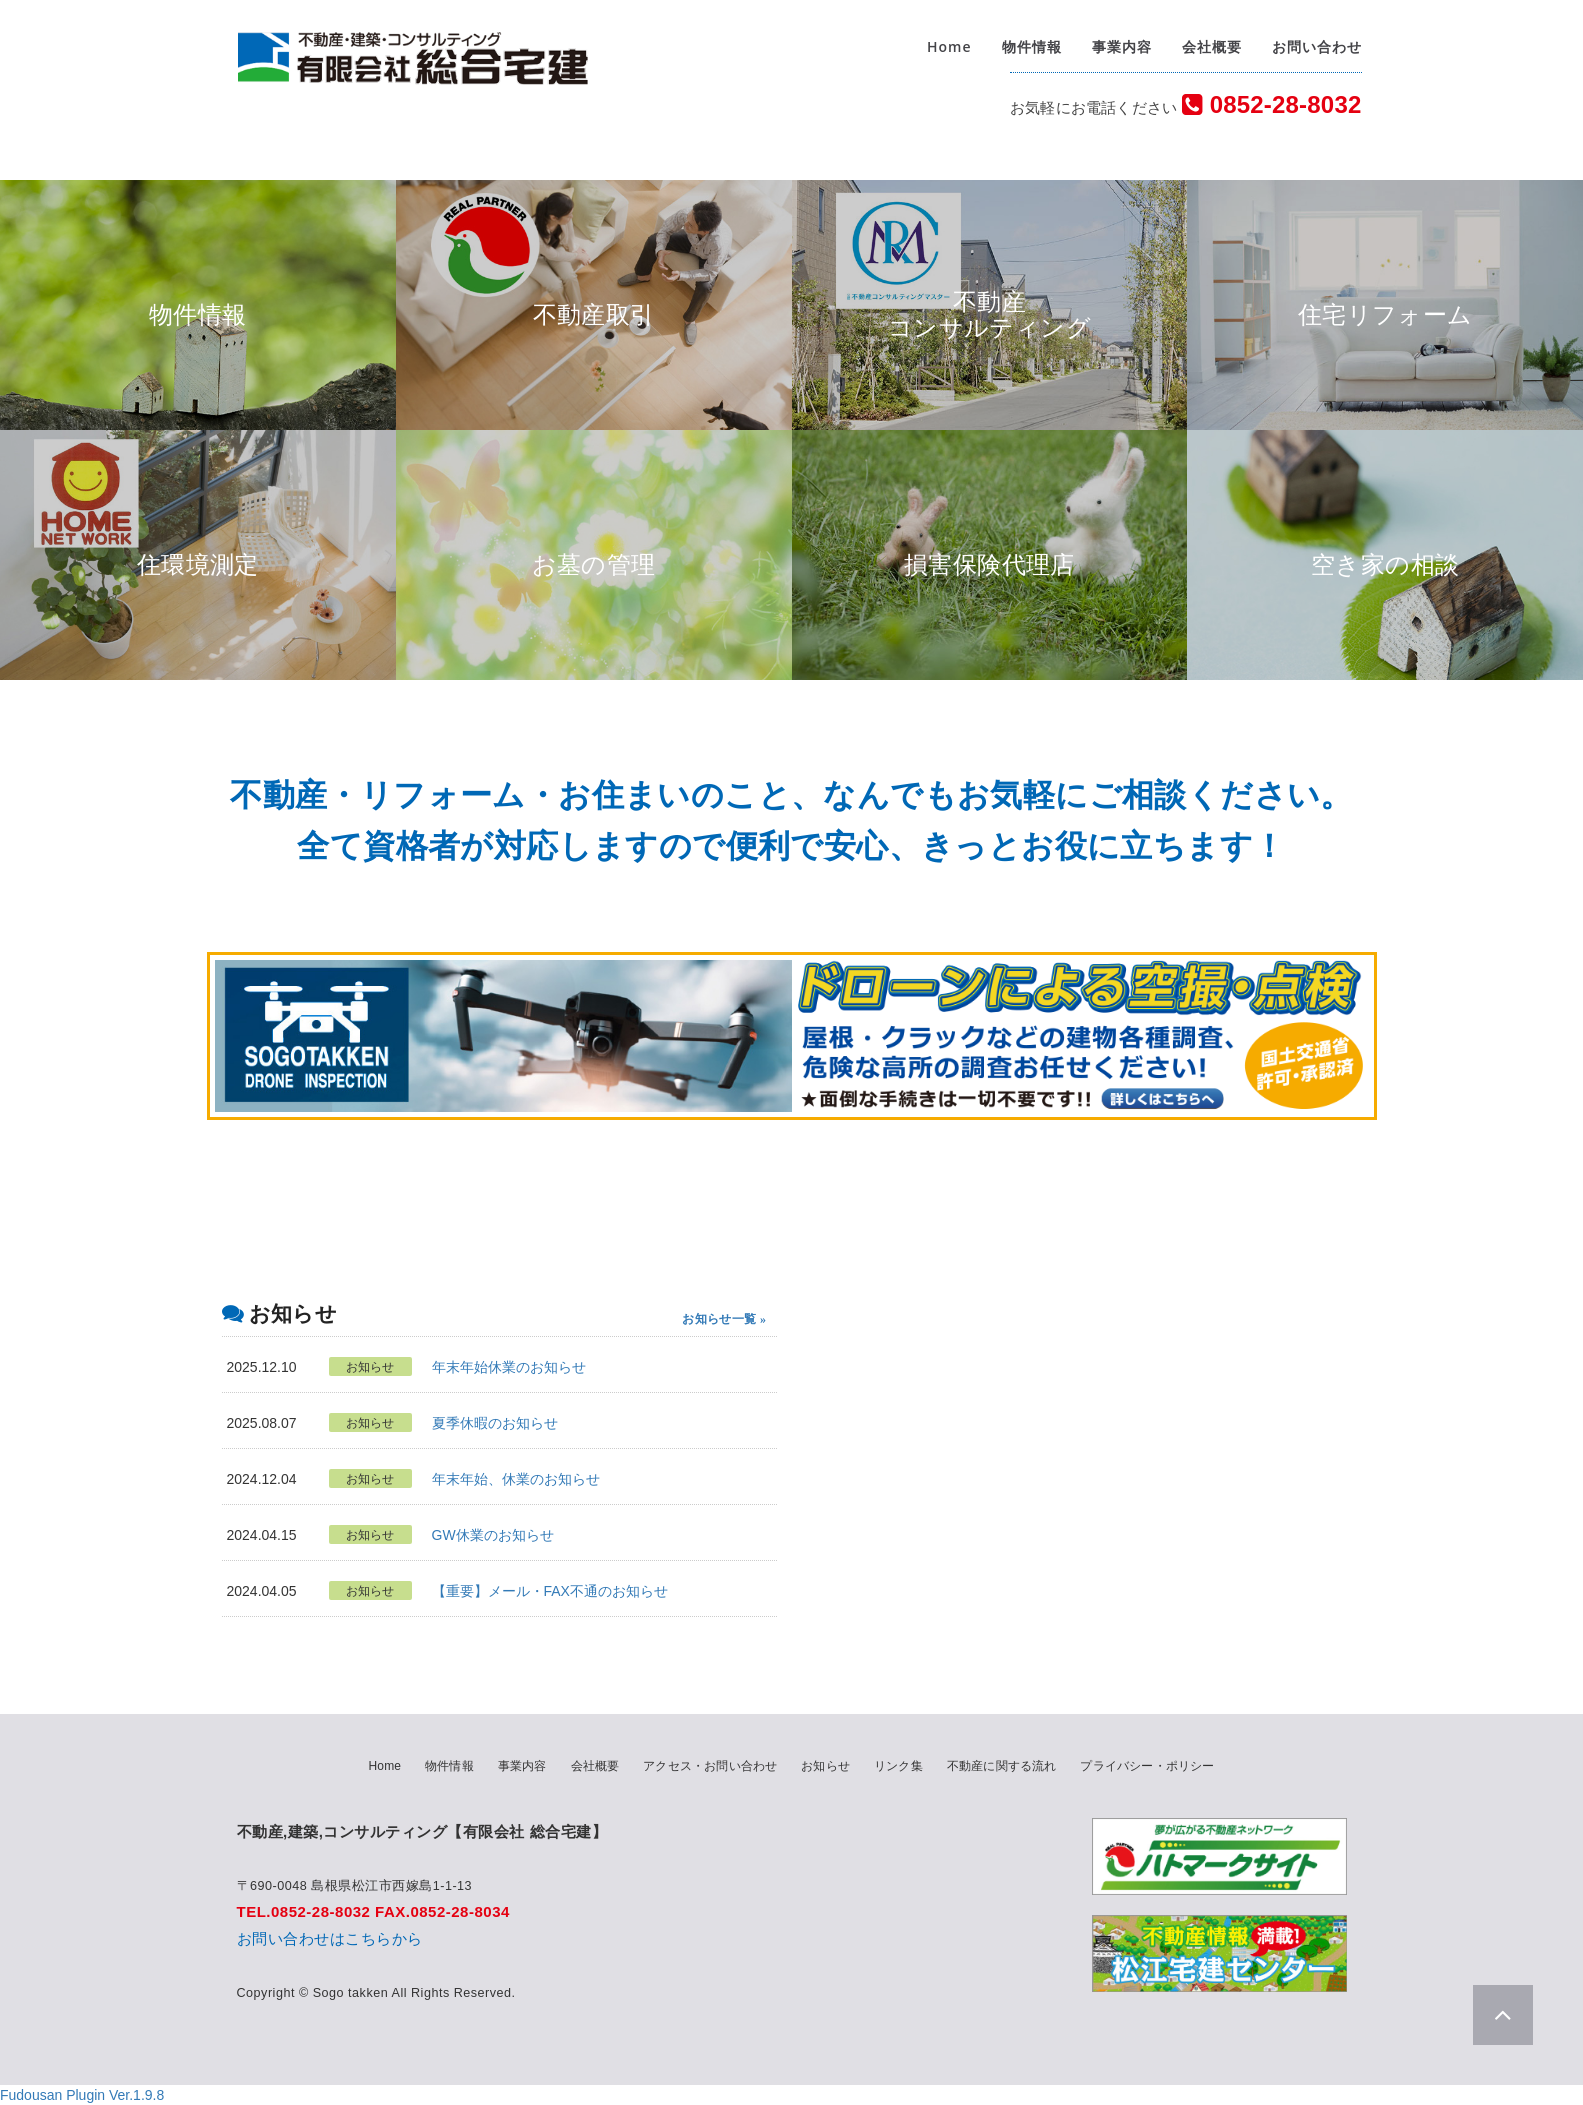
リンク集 (898, 1766)
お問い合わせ (1317, 49)
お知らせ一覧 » (724, 1319)
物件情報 (1032, 49)
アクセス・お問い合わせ (710, 1766)
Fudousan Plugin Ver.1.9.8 (82, 2095)
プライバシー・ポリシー (1147, 1766)
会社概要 (1212, 49)
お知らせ (825, 1766)
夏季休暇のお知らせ (495, 1423)
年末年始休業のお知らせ (509, 1367)
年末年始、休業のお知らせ (516, 1479)
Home (949, 49)
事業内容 (1122, 49)
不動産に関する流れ (1002, 1766)
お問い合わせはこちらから (330, 1938)
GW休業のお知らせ (493, 1535)
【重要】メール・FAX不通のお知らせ (550, 1591)
